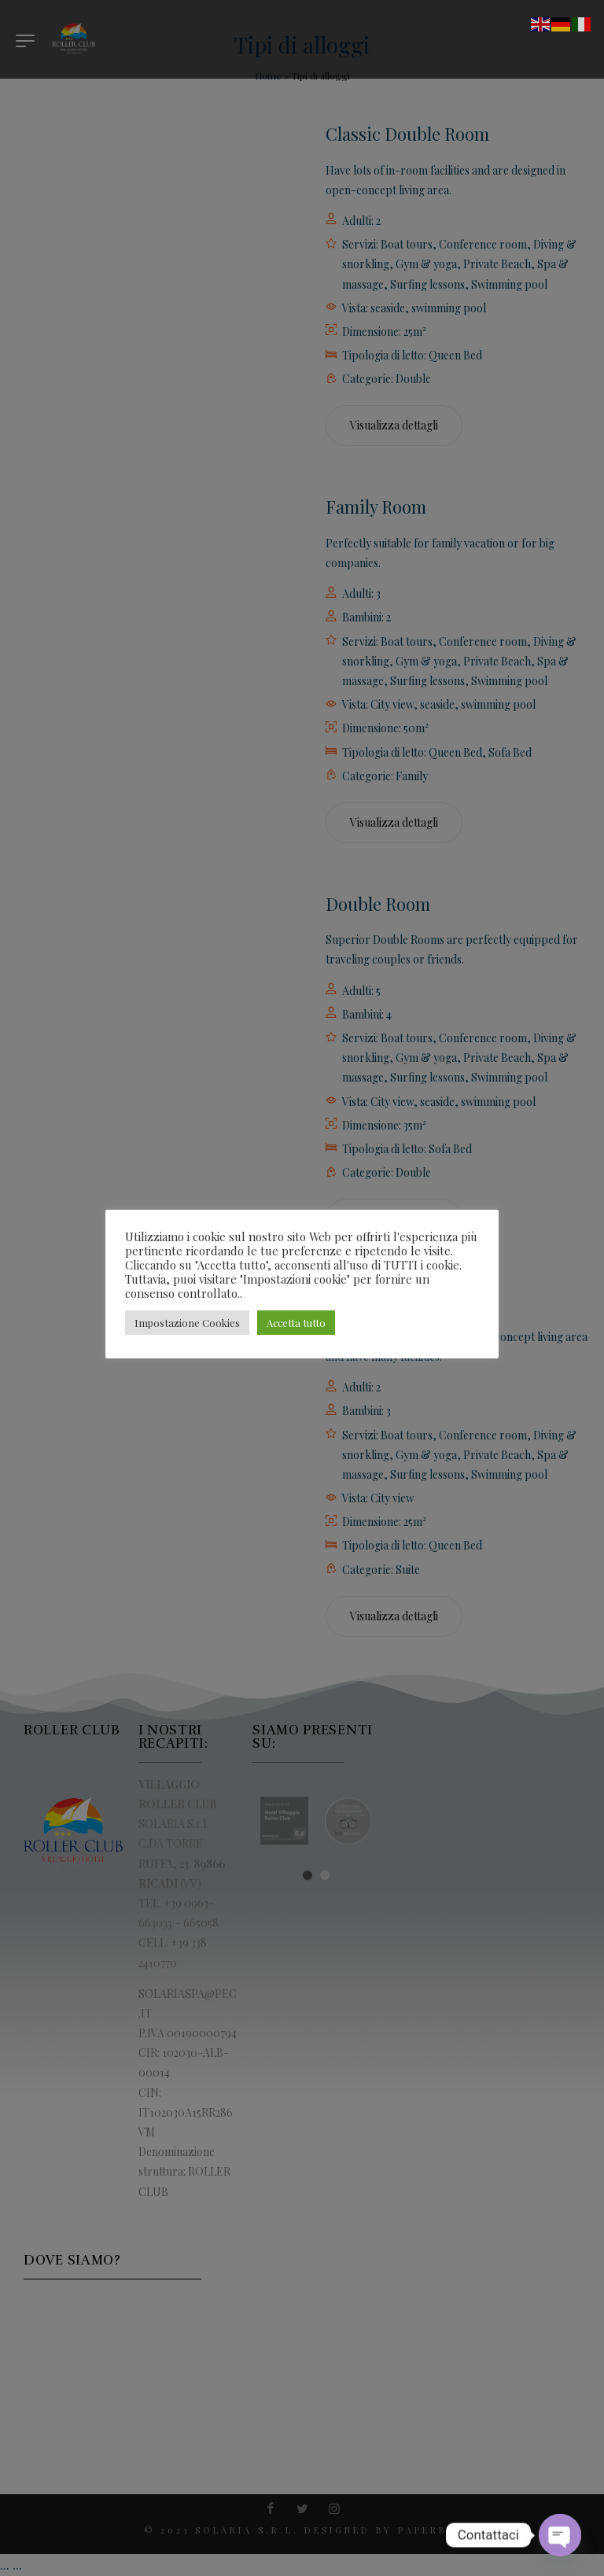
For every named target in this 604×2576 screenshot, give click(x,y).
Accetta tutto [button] (296, 1322)
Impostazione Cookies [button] (187, 1322)
